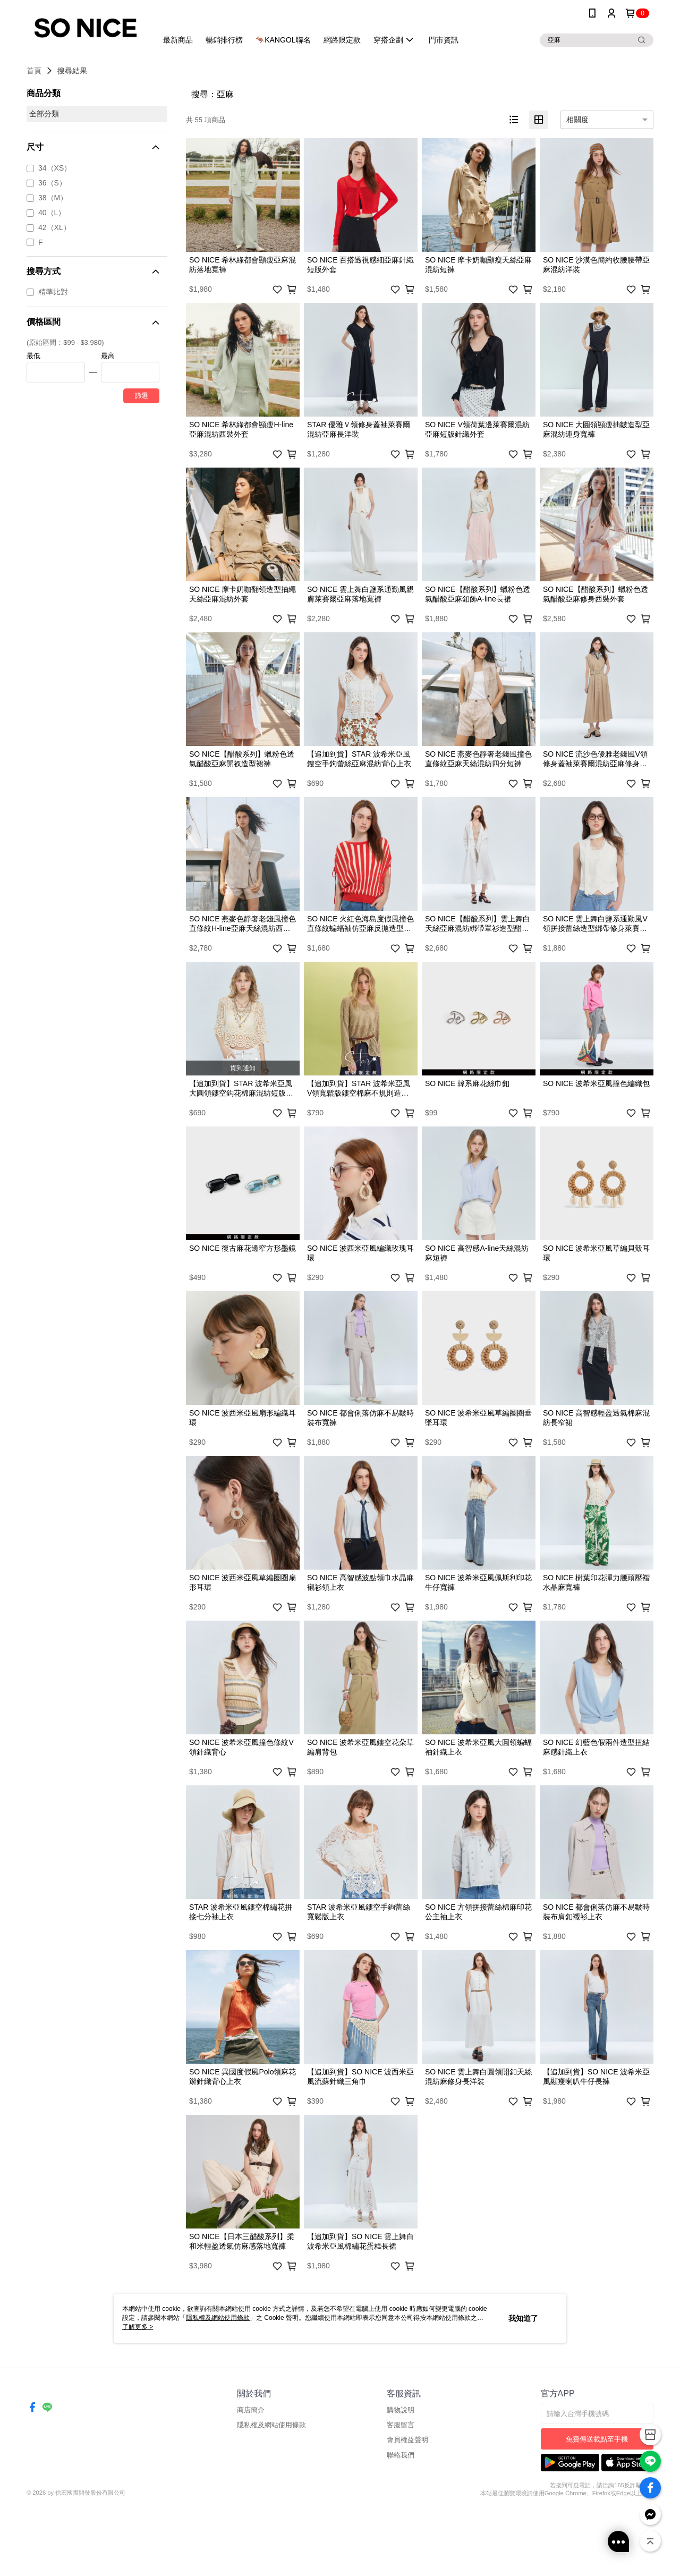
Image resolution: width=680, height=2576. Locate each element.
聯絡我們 (400, 2525)
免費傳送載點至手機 (597, 2509)
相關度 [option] (577, 119)
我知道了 (523, 2318)
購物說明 (400, 2480)
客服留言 (400, 2495)
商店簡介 (251, 2480)
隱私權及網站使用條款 (271, 2495)
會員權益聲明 (407, 2510)
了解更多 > (137, 2327)
